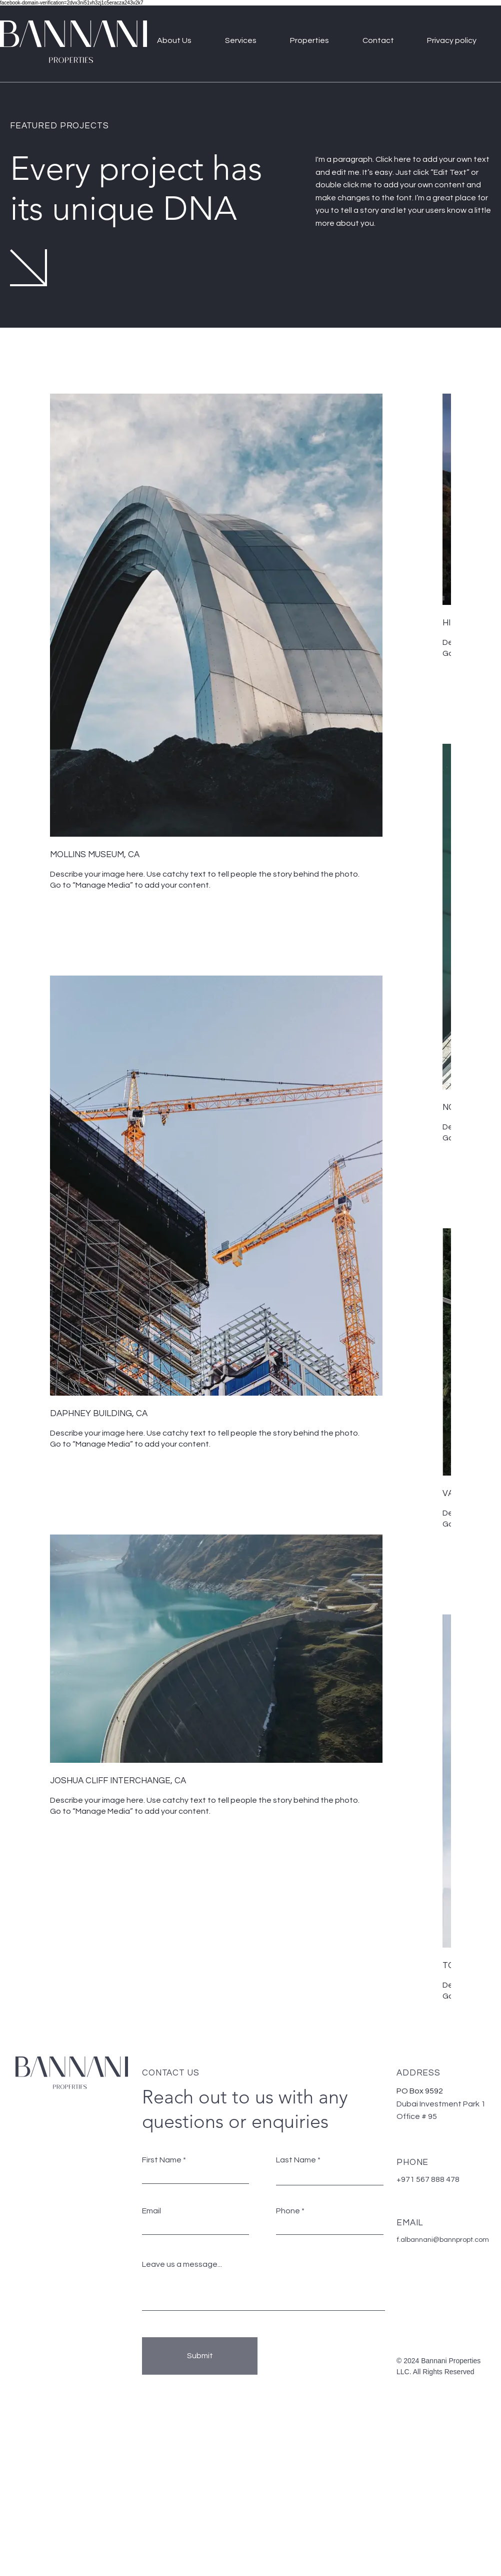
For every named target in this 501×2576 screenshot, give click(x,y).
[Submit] (200, 2356)
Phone (288, 2211)
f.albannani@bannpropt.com (442, 2239)
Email (151, 2211)
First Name (162, 2160)
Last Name (296, 2160)
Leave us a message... (182, 2264)
